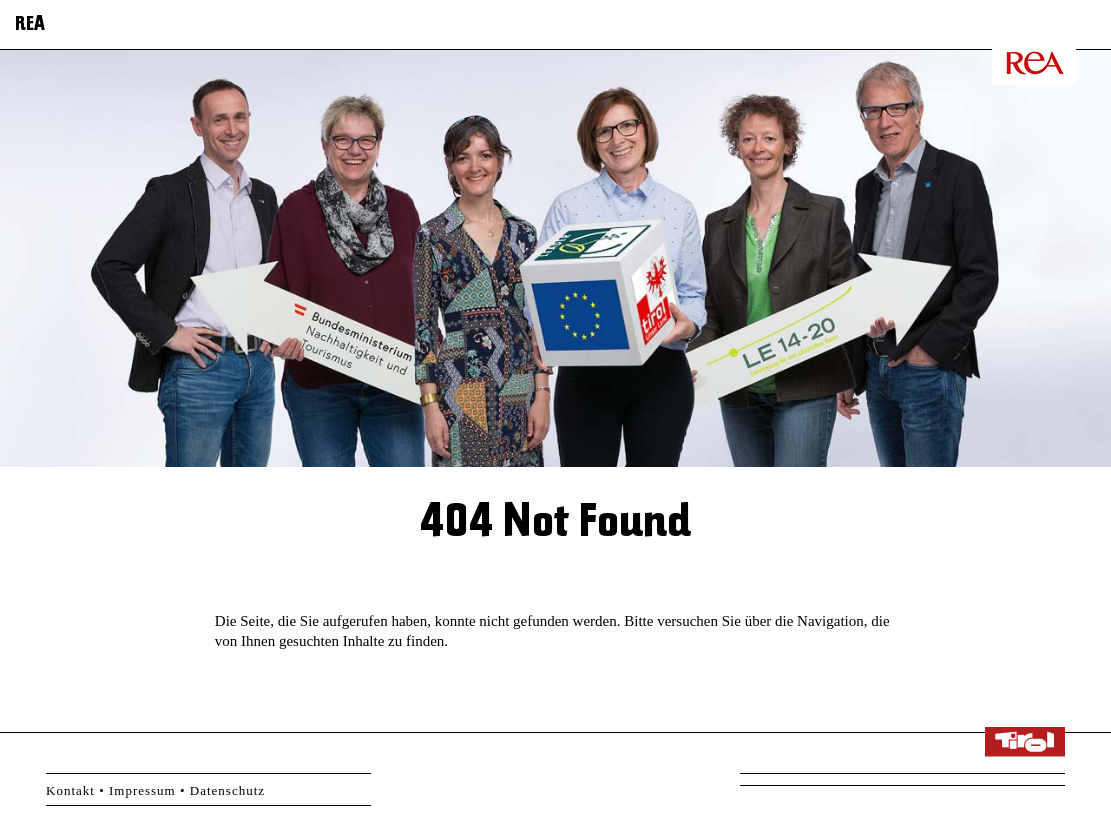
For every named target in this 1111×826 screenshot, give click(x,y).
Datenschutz (227, 790)
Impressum (142, 790)
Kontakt (70, 790)
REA (30, 25)
